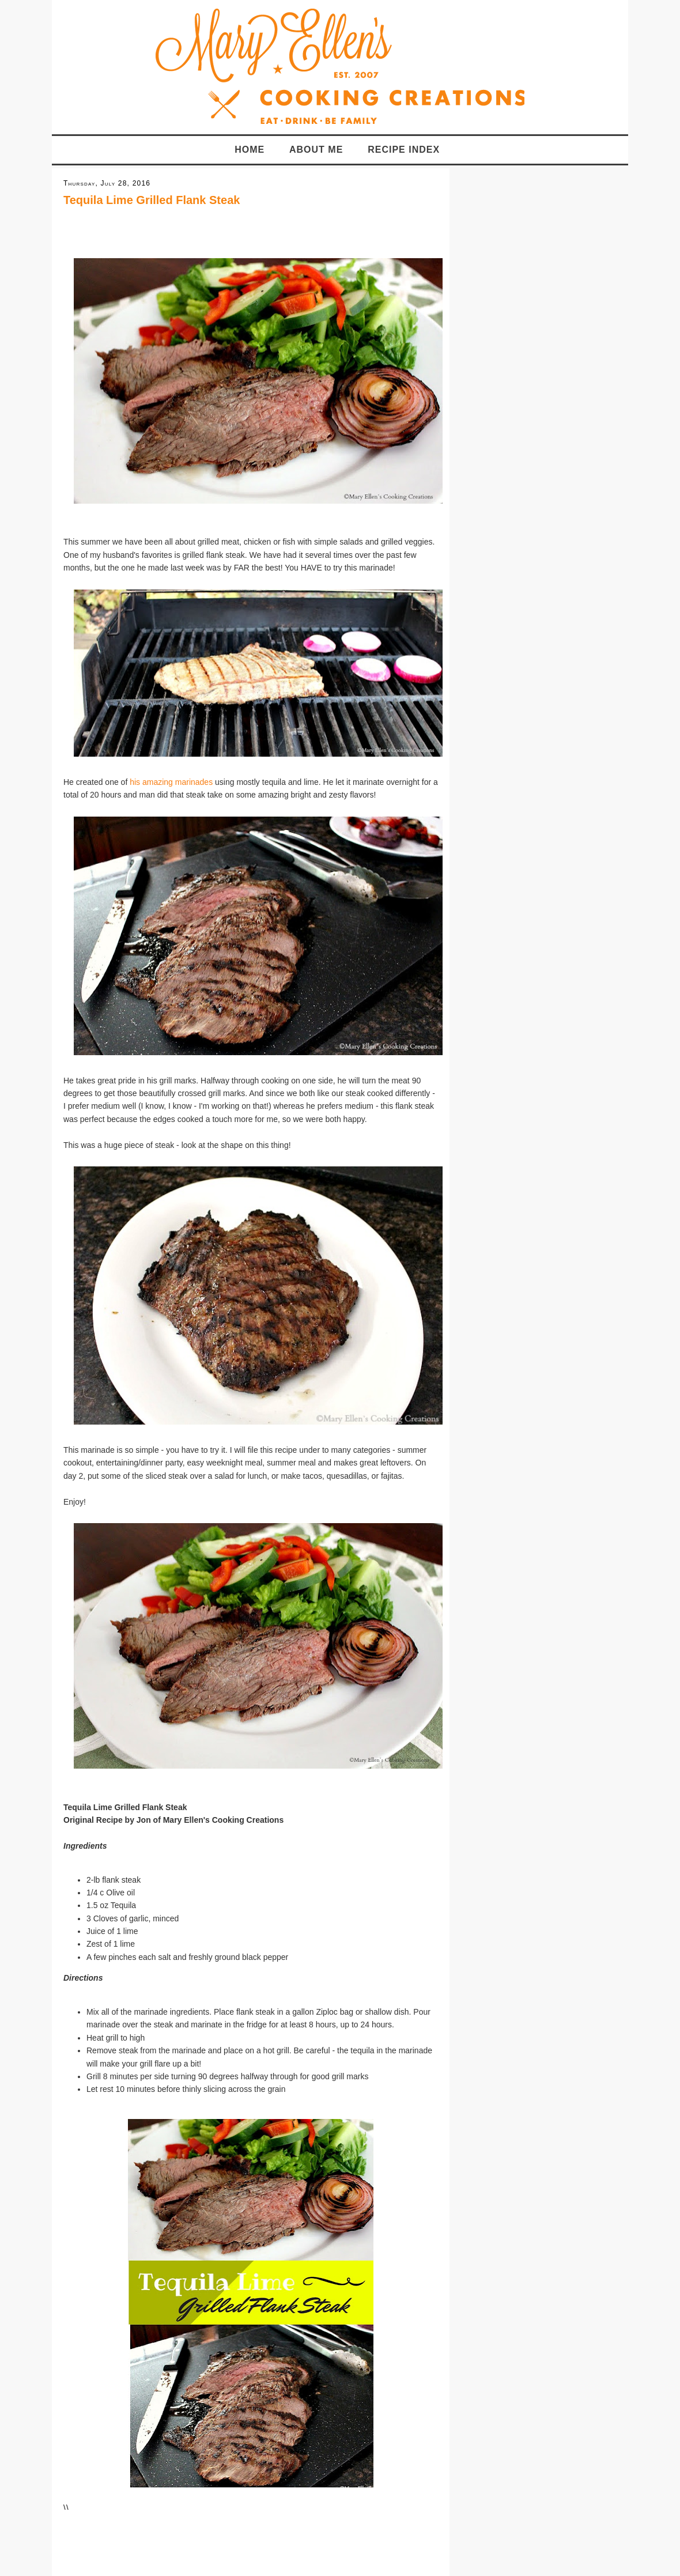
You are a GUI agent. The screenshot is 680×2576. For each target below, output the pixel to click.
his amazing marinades (172, 782)
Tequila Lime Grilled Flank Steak (151, 200)
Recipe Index (404, 149)
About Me (316, 149)
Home (250, 149)
